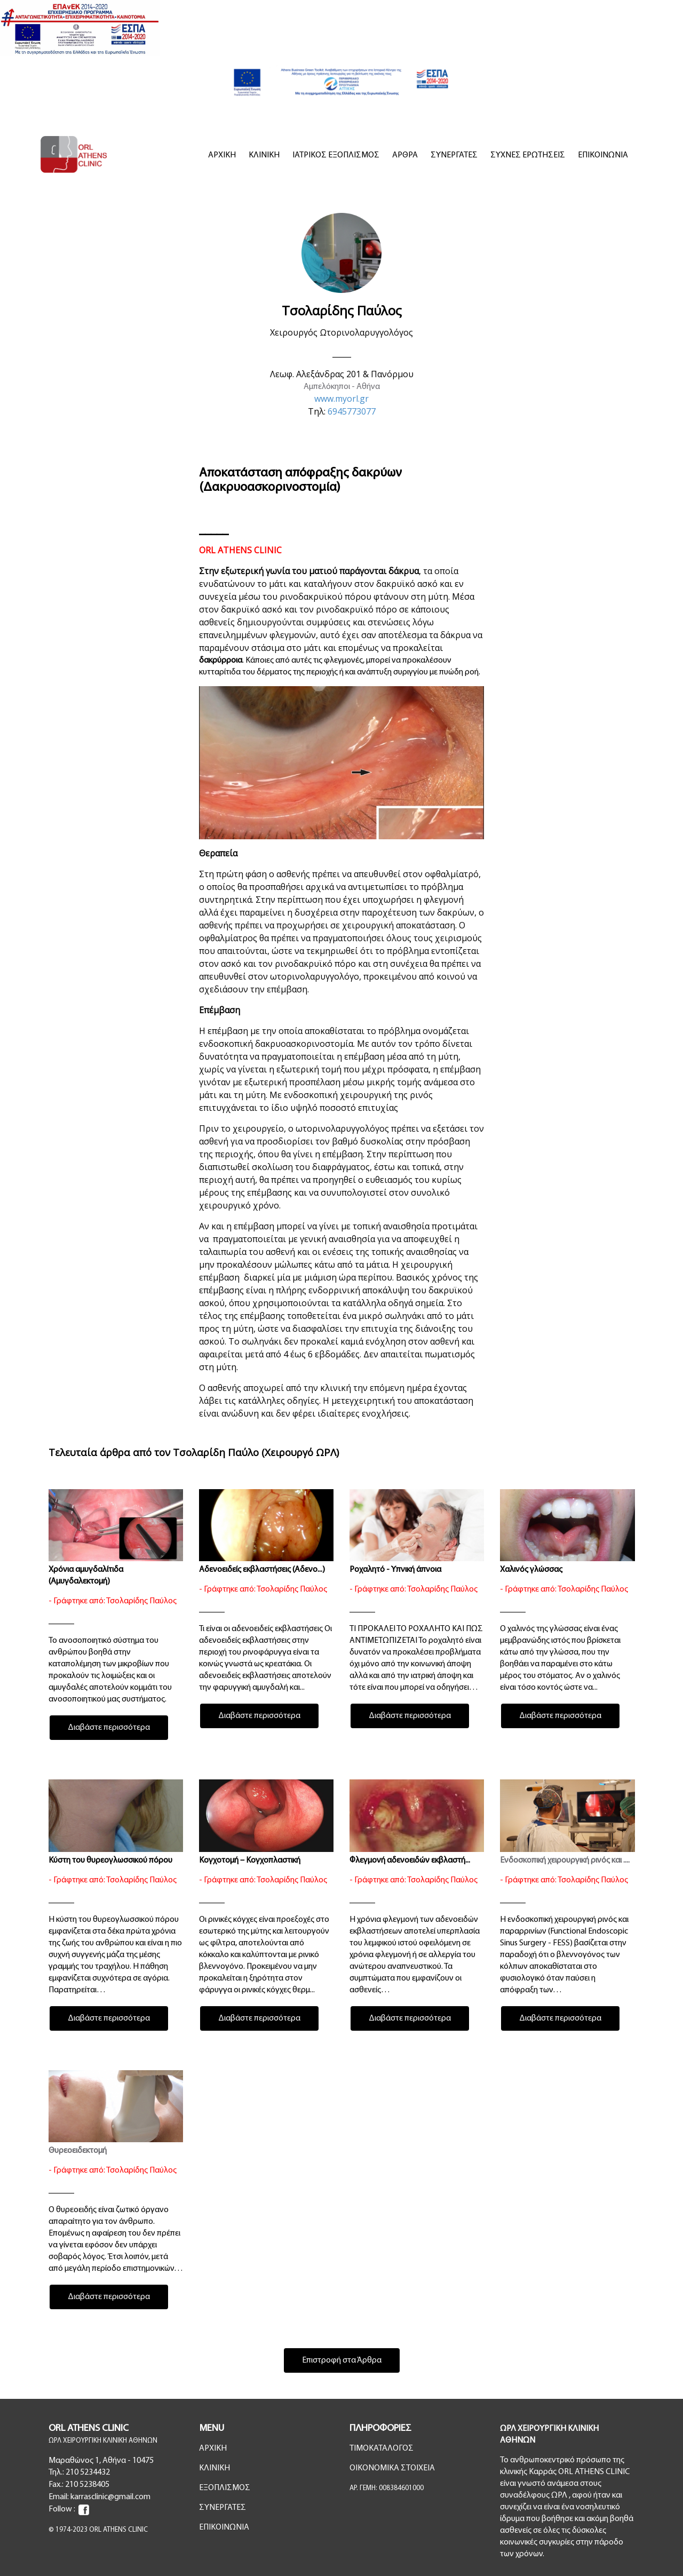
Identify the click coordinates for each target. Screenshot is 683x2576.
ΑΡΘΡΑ (405, 155)
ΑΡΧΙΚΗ (222, 155)
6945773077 (352, 411)
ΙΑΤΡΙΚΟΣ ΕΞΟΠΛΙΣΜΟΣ (335, 155)
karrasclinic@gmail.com (110, 2497)
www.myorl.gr (341, 398)
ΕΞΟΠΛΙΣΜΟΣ (224, 2488)
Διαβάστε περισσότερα (109, 1727)
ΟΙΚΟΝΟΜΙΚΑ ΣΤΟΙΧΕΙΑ (392, 2468)
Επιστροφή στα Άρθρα (342, 2360)
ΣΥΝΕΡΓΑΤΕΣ (454, 155)
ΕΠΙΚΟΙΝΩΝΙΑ (603, 155)
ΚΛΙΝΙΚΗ (264, 155)
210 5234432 (88, 2472)
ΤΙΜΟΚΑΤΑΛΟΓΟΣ (382, 2448)
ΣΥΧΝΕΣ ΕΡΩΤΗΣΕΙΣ (527, 155)
